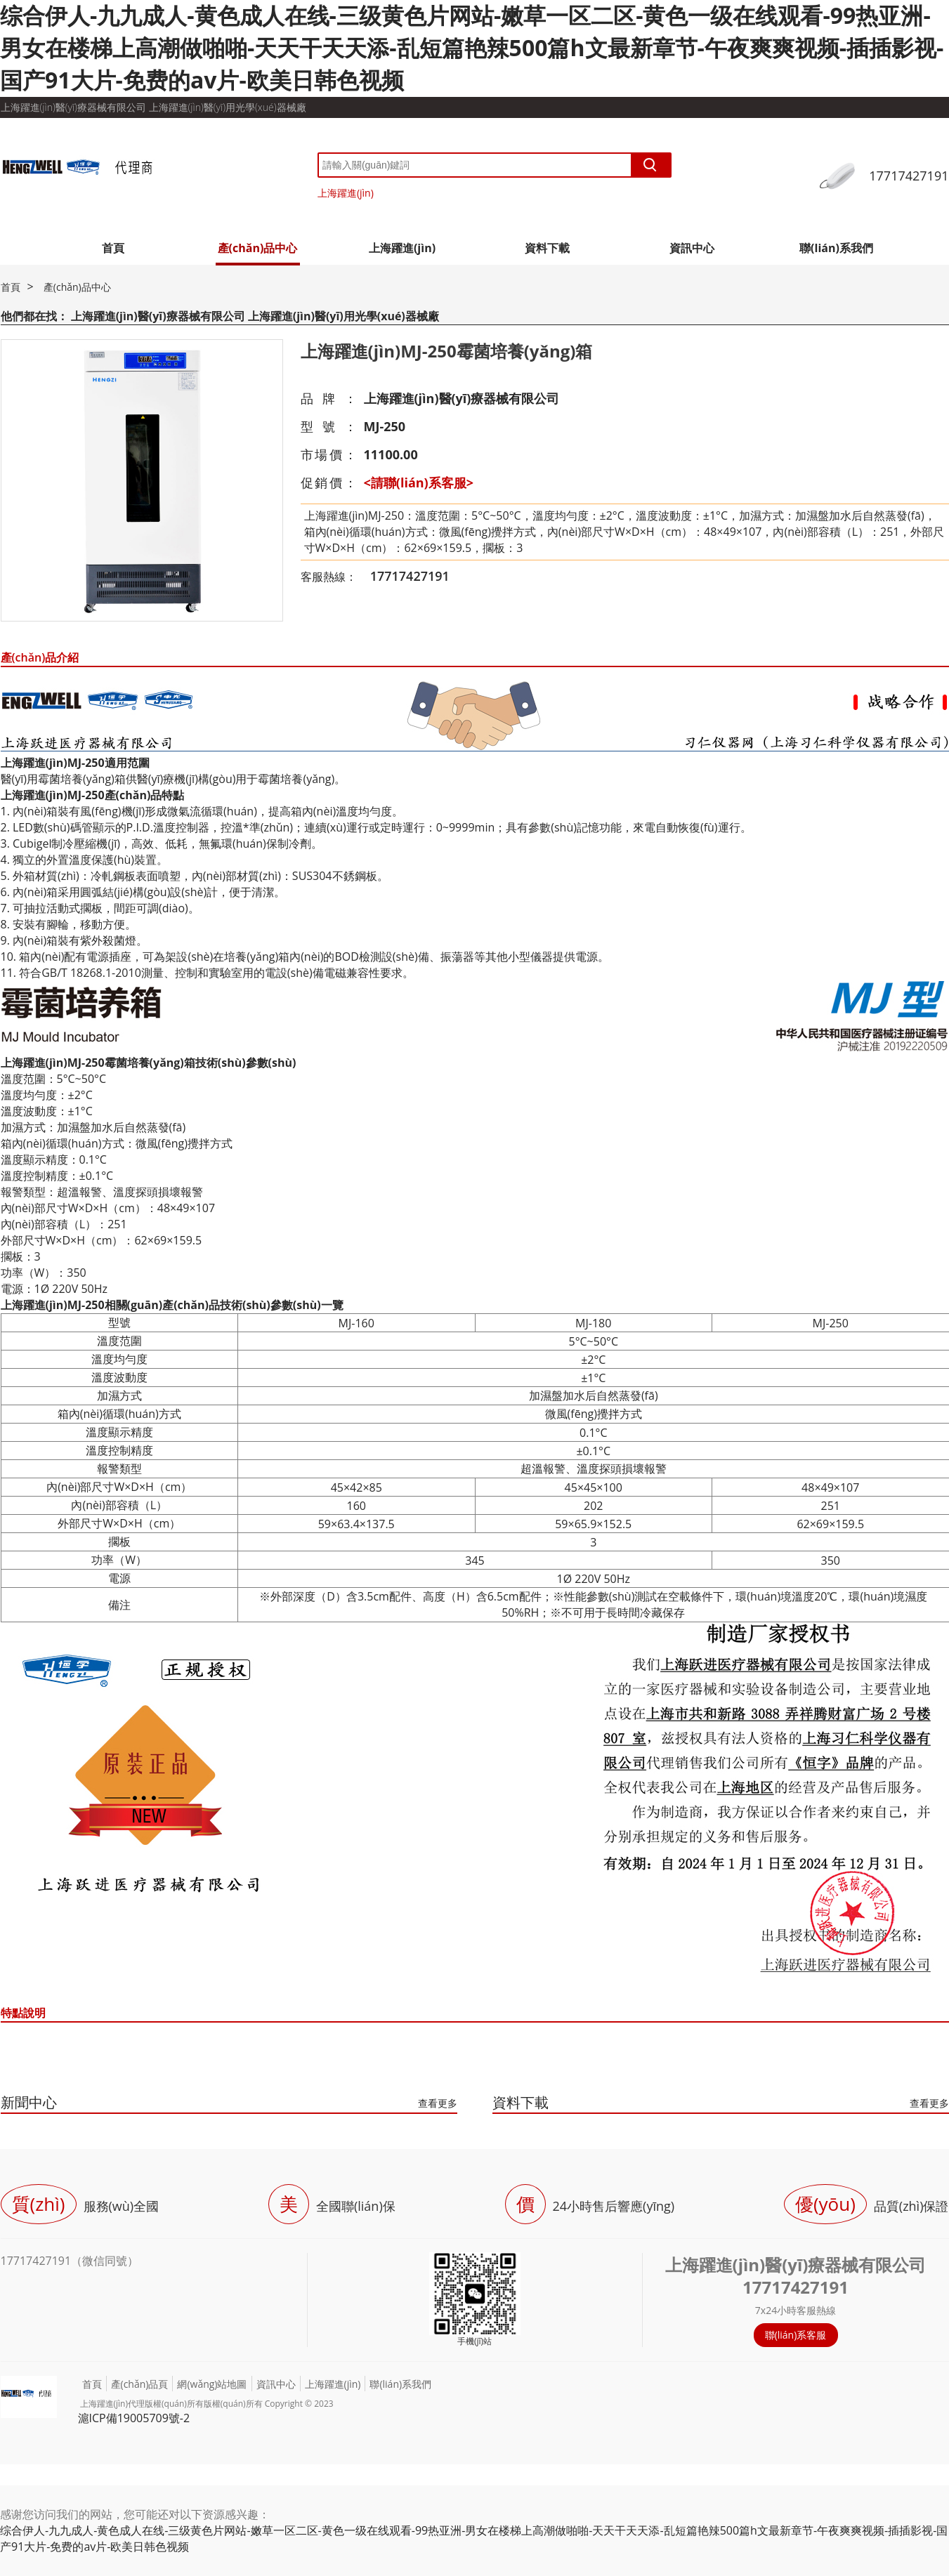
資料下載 (547, 248)
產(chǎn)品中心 (258, 248)
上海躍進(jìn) (346, 192)
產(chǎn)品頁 (140, 2384)
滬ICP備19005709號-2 (134, 2418)
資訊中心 (691, 248)
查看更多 (437, 2103)
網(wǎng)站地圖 (212, 2384)
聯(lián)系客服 (796, 2334)
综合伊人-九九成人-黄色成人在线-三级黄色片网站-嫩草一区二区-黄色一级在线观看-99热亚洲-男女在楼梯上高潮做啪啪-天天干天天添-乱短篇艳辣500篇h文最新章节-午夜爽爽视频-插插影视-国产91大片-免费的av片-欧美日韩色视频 (471, 47)
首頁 (113, 248)
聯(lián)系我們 (836, 248)
